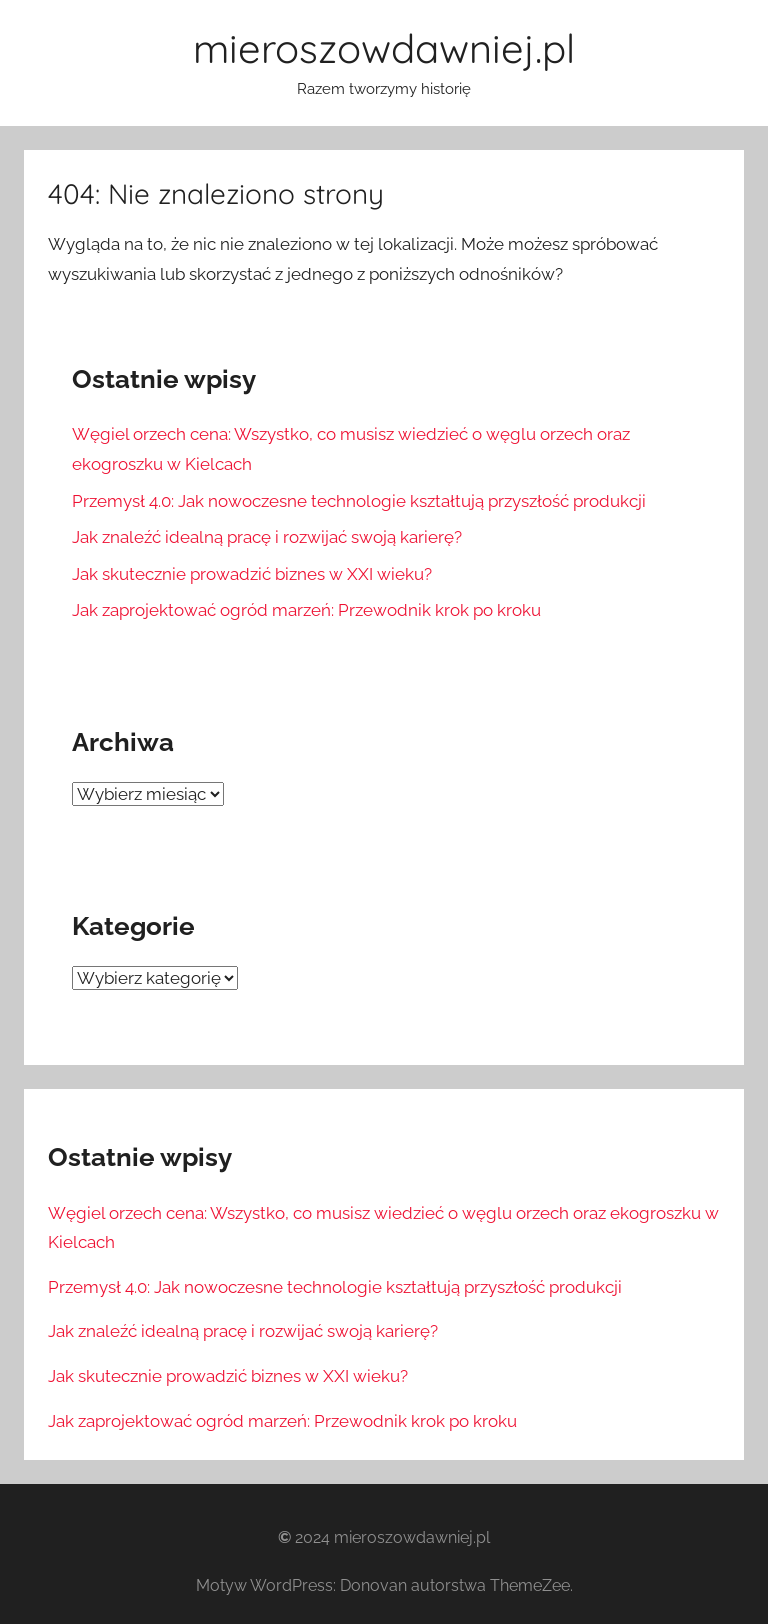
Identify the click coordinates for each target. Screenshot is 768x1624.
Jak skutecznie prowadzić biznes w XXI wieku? (252, 574)
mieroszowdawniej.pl (384, 48)
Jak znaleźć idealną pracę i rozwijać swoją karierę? (267, 537)
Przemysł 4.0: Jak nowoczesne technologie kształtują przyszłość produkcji (359, 501)
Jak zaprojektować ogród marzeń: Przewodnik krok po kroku (306, 610)
